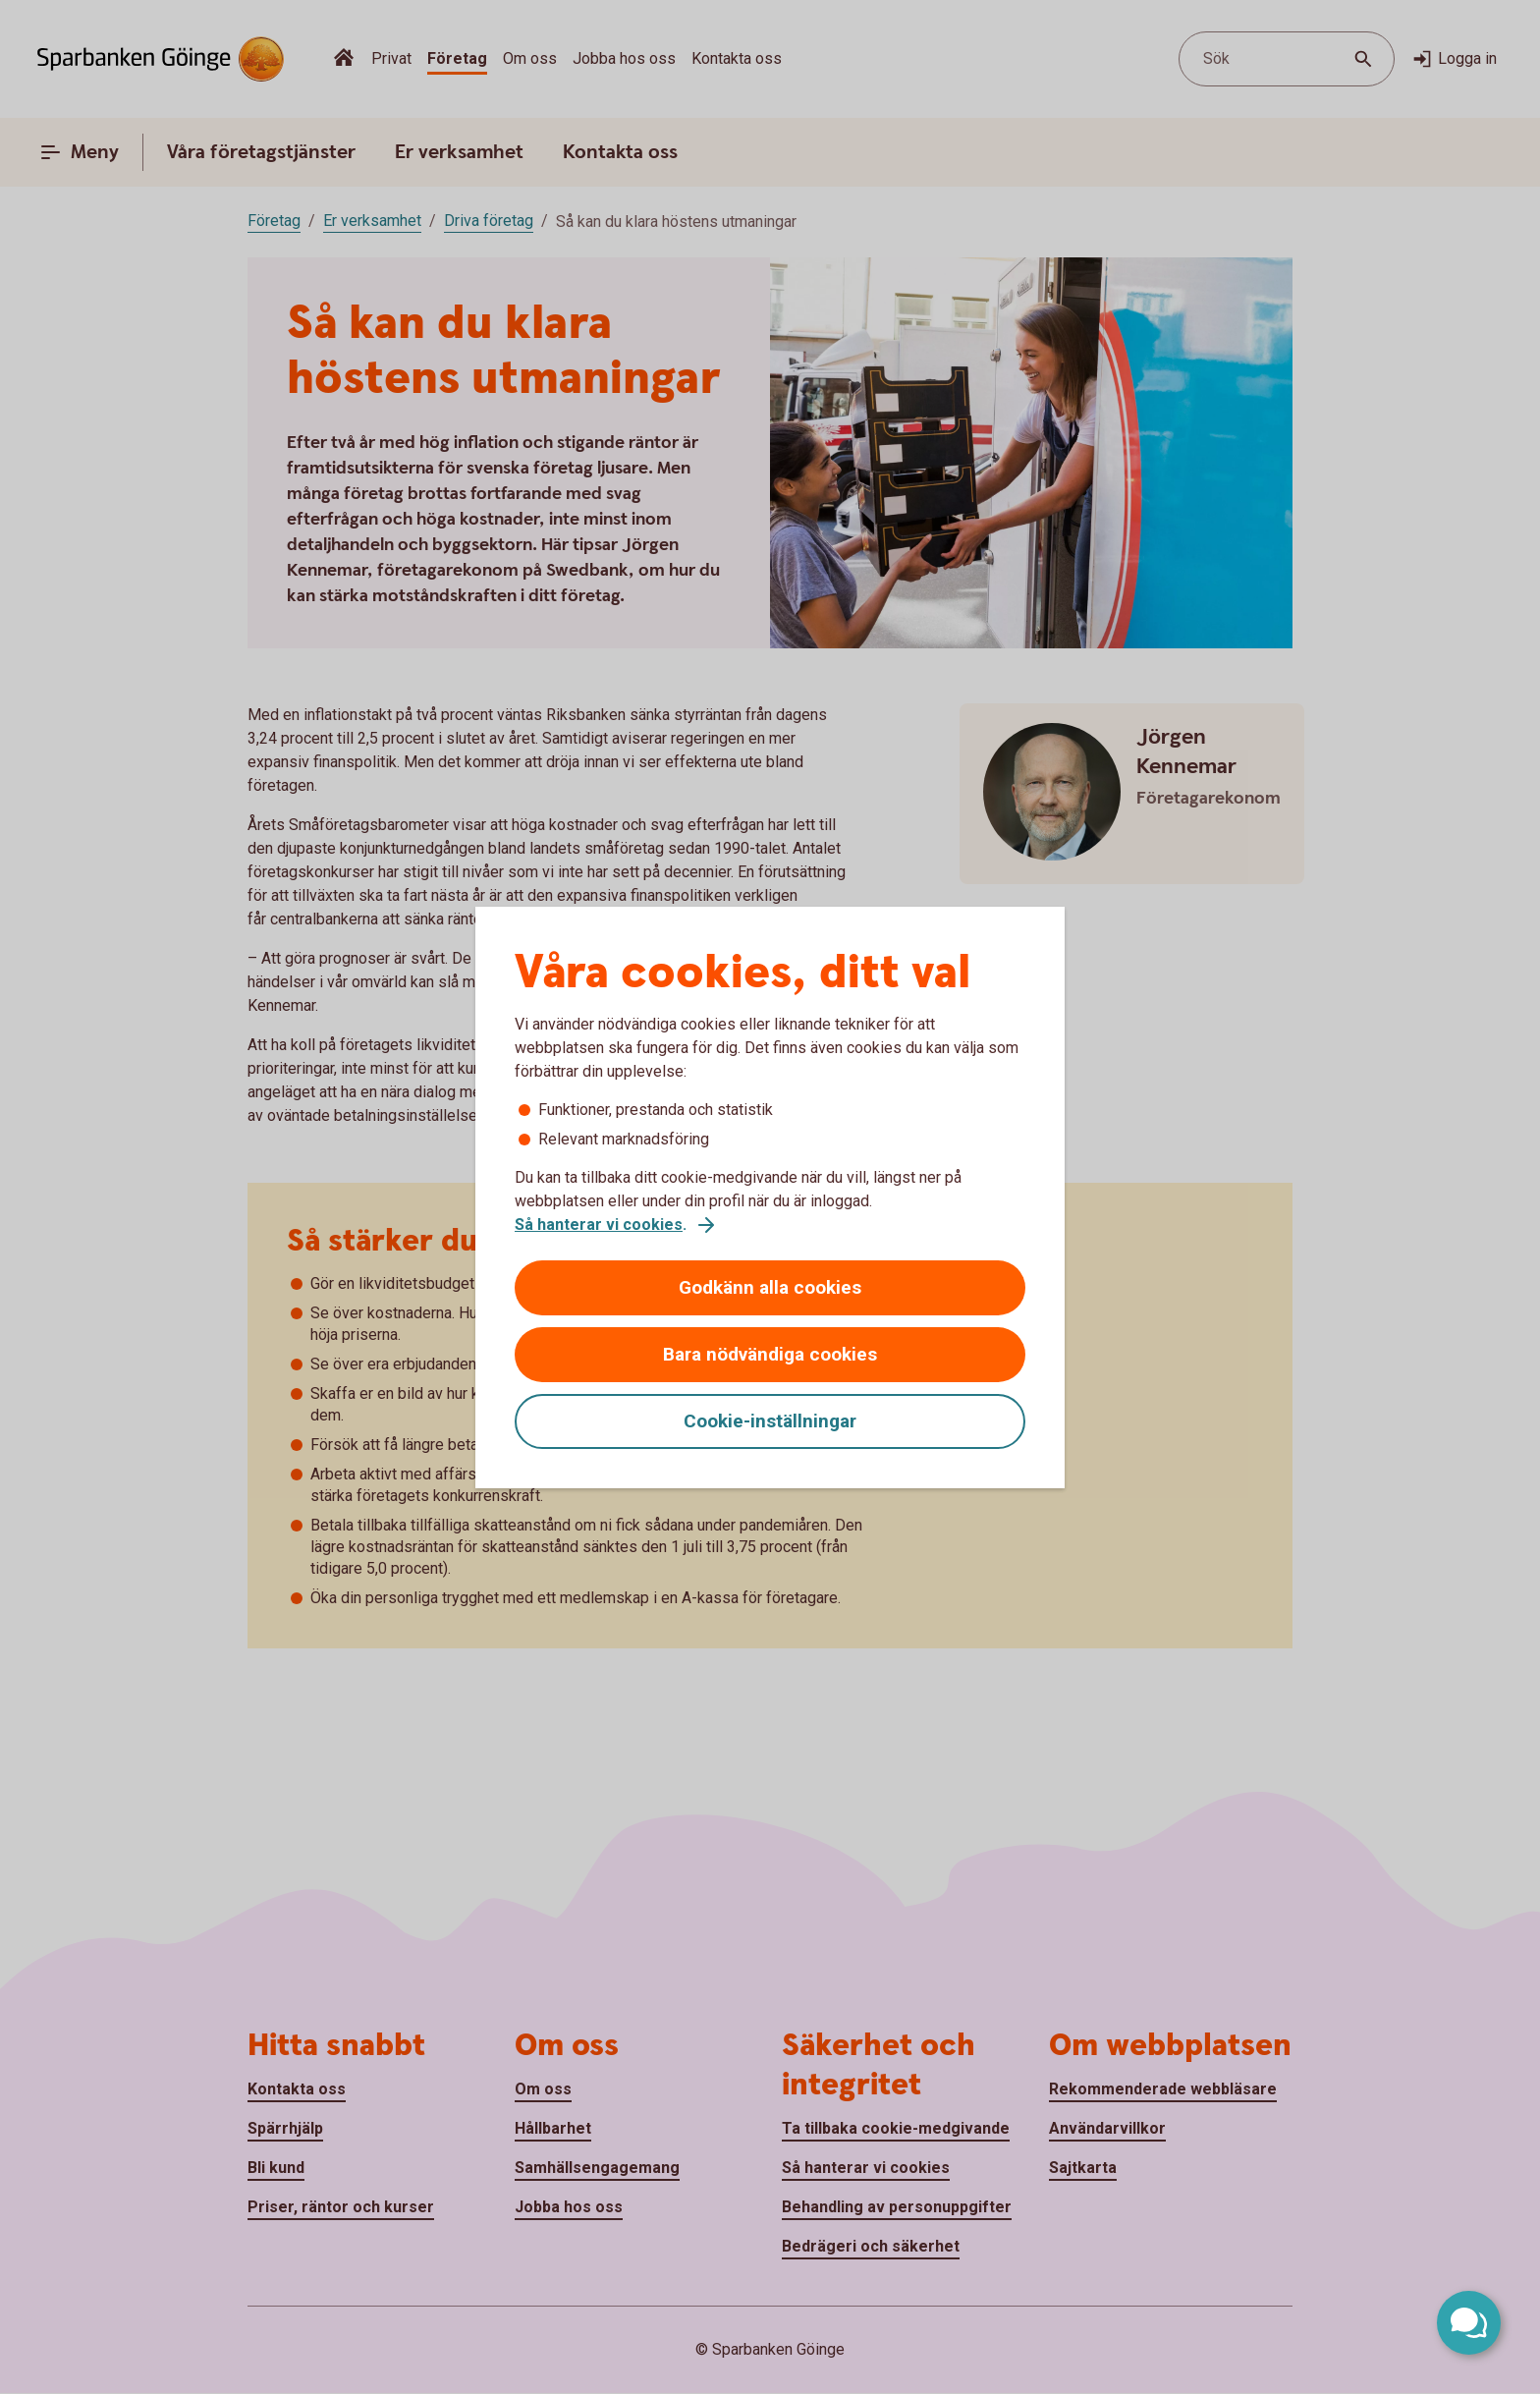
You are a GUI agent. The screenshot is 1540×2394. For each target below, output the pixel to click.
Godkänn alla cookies (770, 1287)
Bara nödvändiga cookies (770, 1354)
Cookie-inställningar (770, 1421)
